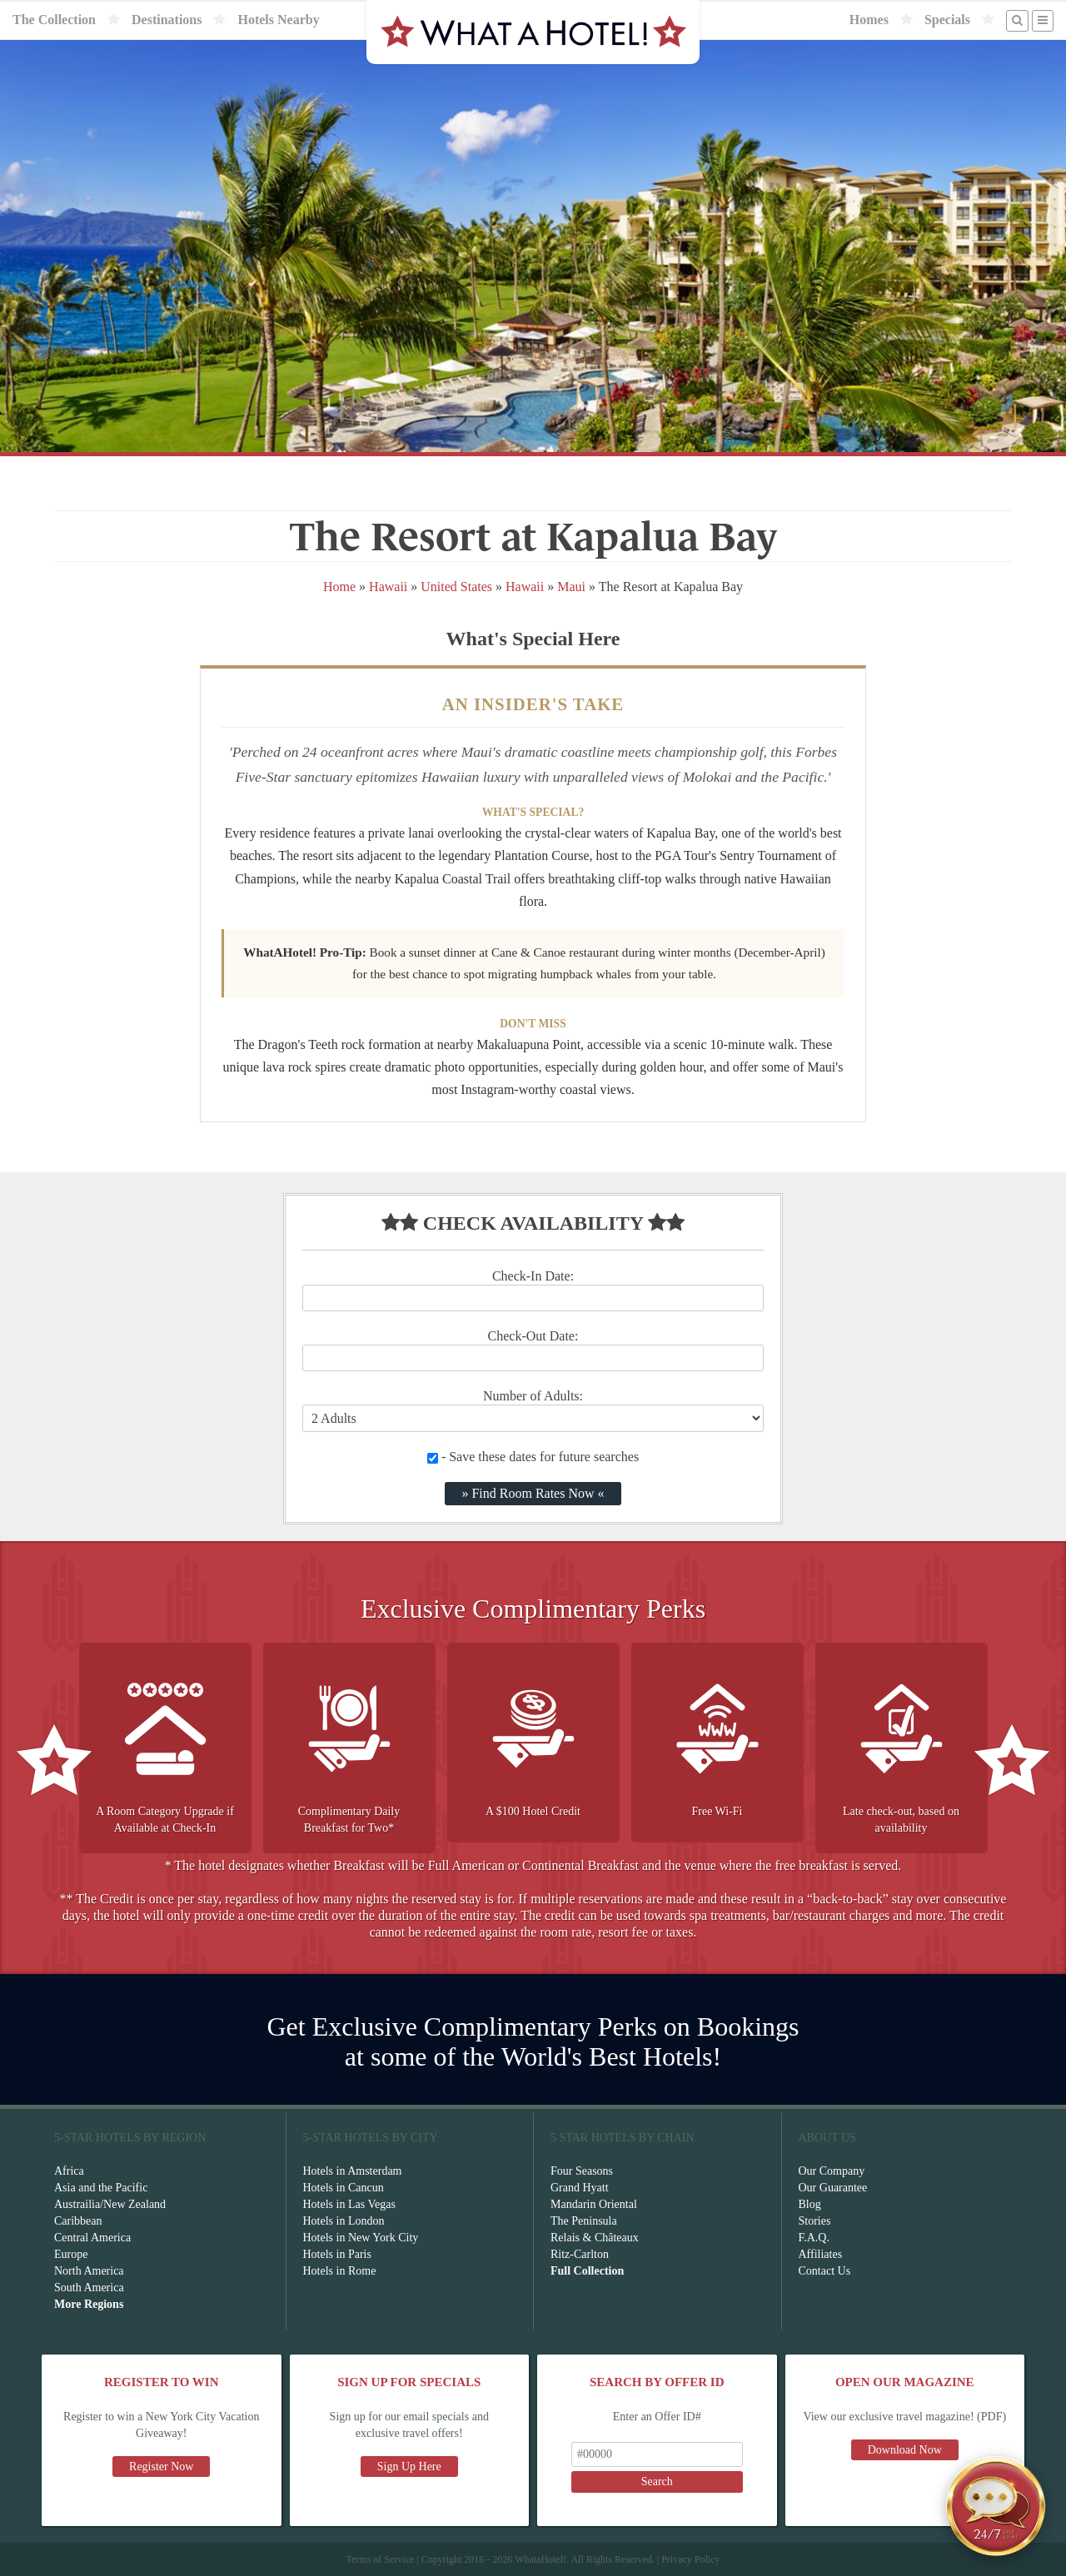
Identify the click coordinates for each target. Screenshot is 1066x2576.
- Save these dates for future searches (533, 1457)
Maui (571, 586)
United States (456, 586)
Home (339, 586)
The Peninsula (583, 2221)
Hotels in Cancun (343, 2187)
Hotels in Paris (337, 2254)
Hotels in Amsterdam (352, 2171)
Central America (92, 2237)
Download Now (905, 2450)
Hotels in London (344, 2221)
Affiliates (821, 2254)
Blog (810, 2204)
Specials (947, 19)
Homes (869, 19)
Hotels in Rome (339, 2271)
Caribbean (78, 2221)
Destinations (167, 19)
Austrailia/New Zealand (110, 2204)
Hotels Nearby (278, 19)
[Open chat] (996, 2506)
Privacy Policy (690, 2559)
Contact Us (825, 2271)
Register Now (161, 2466)
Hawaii (388, 586)
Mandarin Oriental (593, 2204)
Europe (70, 2254)
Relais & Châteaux (594, 2237)
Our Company (832, 2171)
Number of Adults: (533, 1396)
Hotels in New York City (361, 2237)
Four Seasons (581, 2171)
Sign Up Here (409, 2466)
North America (89, 2271)
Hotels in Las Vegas (349, 2204)
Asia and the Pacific (100, 2187)
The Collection (54, 19)
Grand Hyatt (579, 2187)
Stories (815, 2221)
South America (89, 2287)
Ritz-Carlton (579, 2254)
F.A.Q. (814, 2237)
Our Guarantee (833, 2187)
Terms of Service (380, 2559)
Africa (69, 2171)
